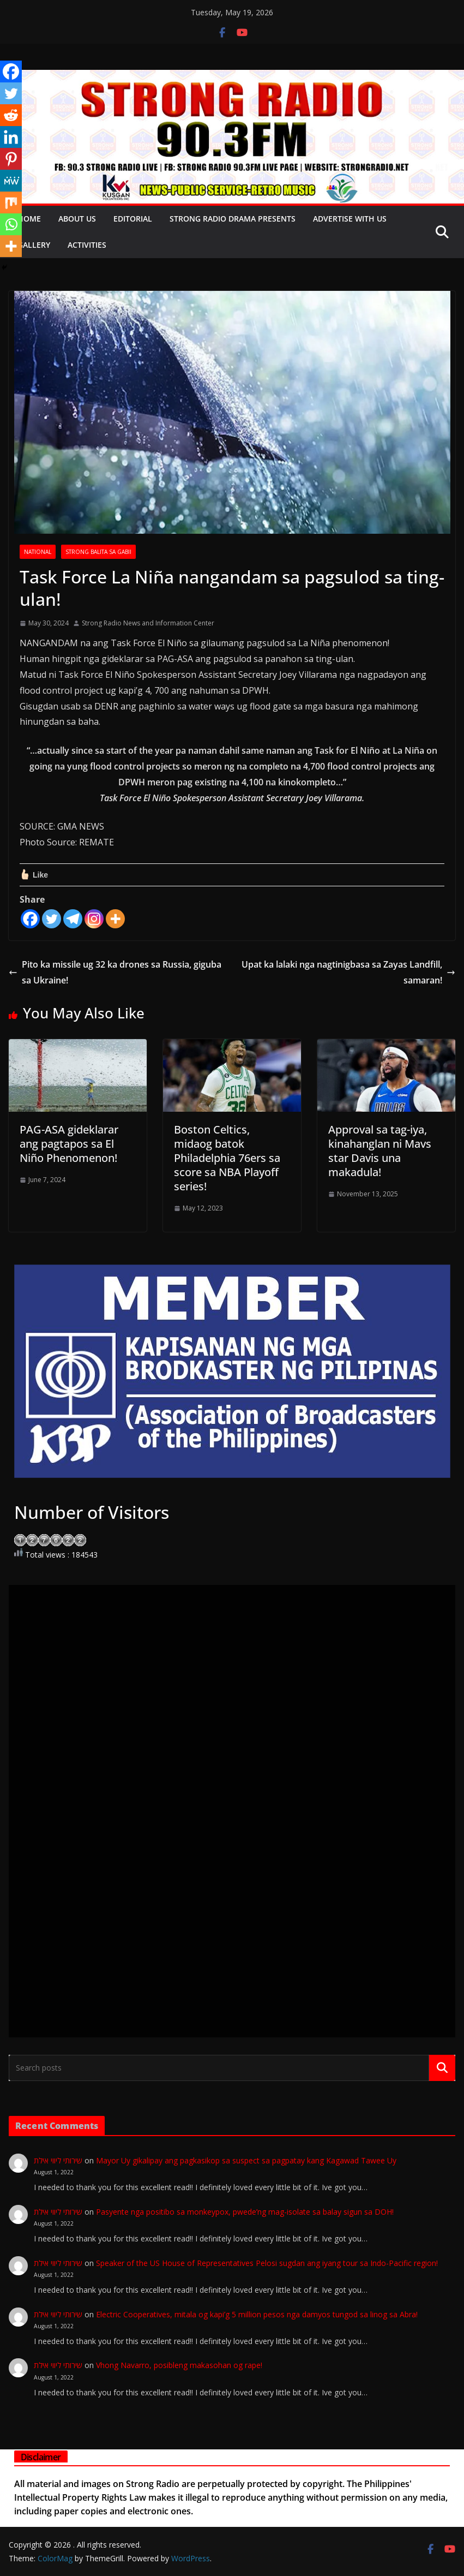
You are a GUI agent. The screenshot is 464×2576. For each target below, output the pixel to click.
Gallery (33, 245)
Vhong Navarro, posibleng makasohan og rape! (186, 2365)
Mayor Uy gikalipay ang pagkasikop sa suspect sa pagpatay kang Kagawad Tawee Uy (246, 2160)
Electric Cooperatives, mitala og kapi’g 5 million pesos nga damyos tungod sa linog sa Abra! (264, 2314)
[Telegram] (72, 918)
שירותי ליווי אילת (58, 2160)
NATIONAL (37, 552)
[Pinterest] (11, 159)
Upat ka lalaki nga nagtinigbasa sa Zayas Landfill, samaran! (348, 972)
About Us (77, 218)
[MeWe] (11, 181)
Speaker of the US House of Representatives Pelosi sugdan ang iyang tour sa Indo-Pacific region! (267, 2263)
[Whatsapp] (11, 224)
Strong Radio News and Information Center (148, 623)
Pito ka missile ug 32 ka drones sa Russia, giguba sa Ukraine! (115, 972)
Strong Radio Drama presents (233, 218)
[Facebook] (30, 918)
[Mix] (11, 202)
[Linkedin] (11, 137)
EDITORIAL (132, 218)
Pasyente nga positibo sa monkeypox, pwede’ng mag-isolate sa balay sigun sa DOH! (245, 2212)
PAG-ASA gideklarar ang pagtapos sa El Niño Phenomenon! (69, 1143)
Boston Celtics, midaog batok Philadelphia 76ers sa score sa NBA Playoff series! (227, 1158)
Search (442, 2067)
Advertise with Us (350, 218)
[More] (115, 918)
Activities (87, 245)
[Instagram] (94, 918)
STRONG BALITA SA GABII (98, 552)
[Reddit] (11, 115)
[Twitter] (51, 918)
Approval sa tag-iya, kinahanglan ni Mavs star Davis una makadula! (379, 1150)
